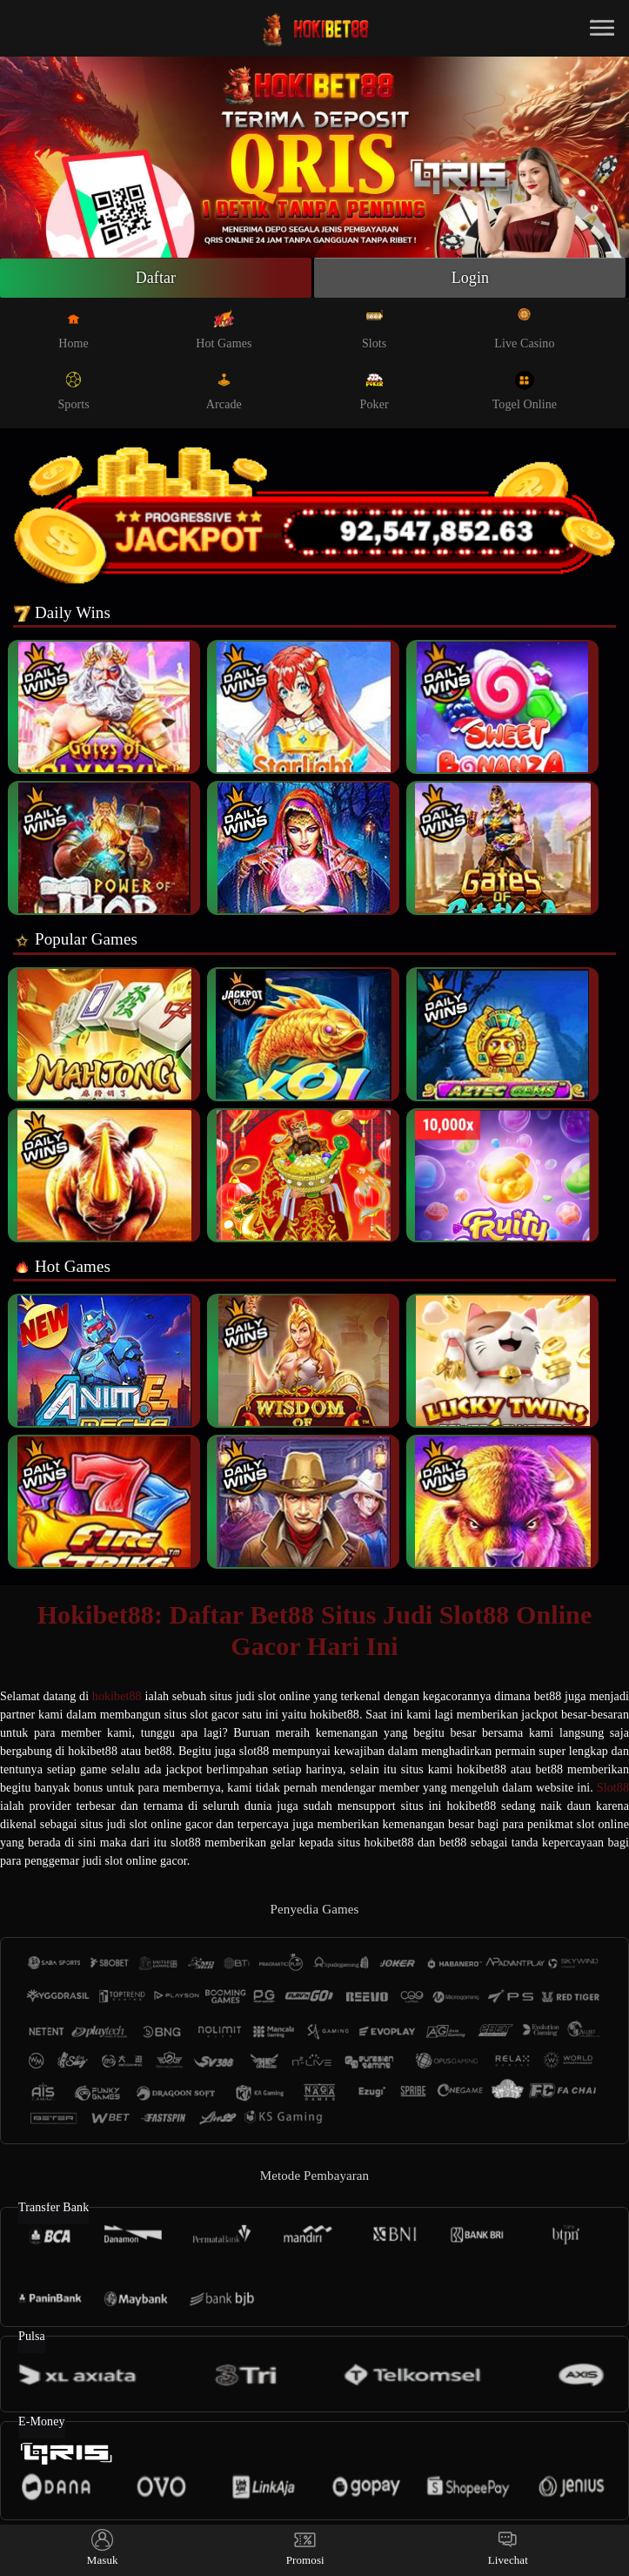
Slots (374, 329)
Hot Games (223, 329)
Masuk (102, 2547)
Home (73, 329)
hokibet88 (117, 1696)
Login (471, 277)
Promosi (305, 2547)
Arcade (224, 390)
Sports (73, 390)
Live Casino (524, 329)
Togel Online (524, 390)
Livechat (508, 2547)
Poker (374, 390)
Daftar (156, 277)
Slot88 (613, 1787)
